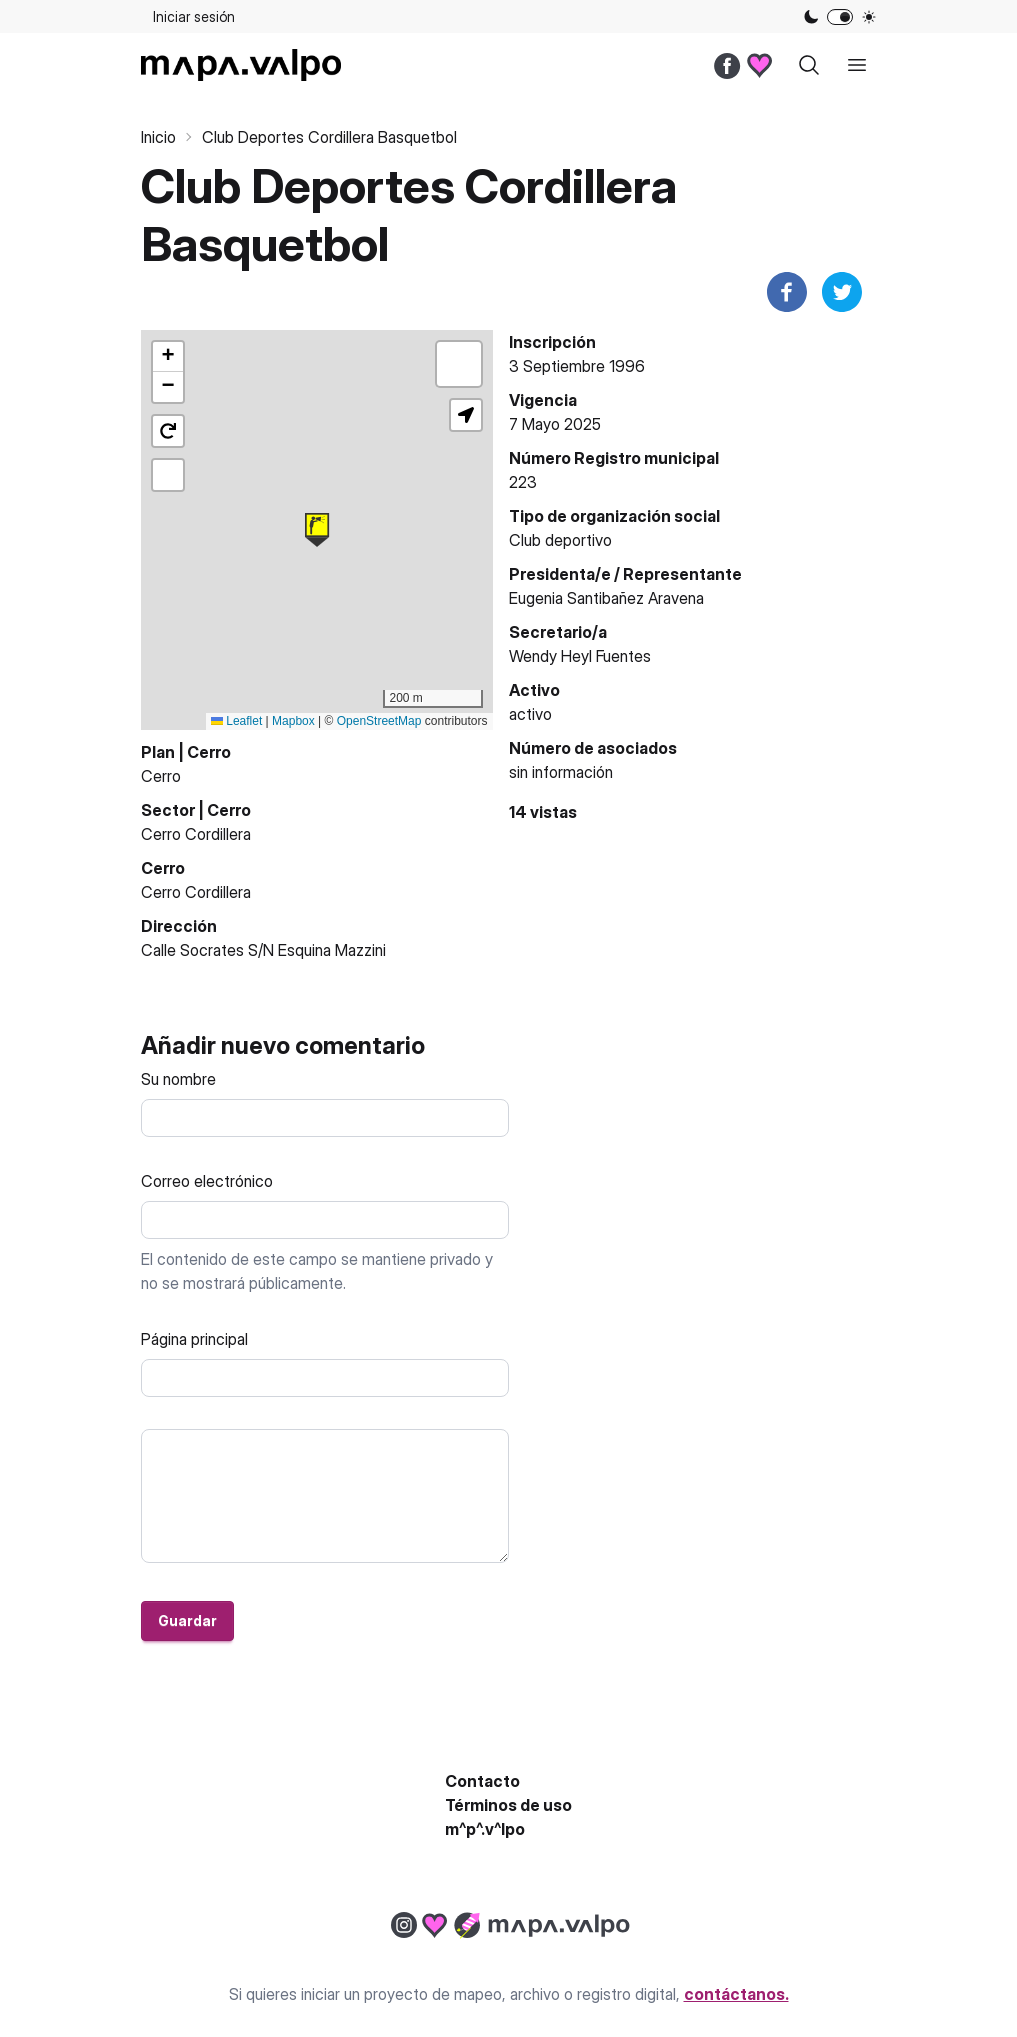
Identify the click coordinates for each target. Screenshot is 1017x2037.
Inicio (158, 137)
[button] (317, 530)
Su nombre (178, 1079)
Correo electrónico (207, 1181)
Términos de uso (508, 1805)
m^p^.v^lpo (485, 1829)
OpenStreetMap (379, 721)
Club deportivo (560, 540)
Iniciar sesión (194, 16)
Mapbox (293, 721)
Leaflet (236, 721)
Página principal (194, 1339)
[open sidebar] (857, 65)
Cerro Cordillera (196, 834)
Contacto (482, 1781)
